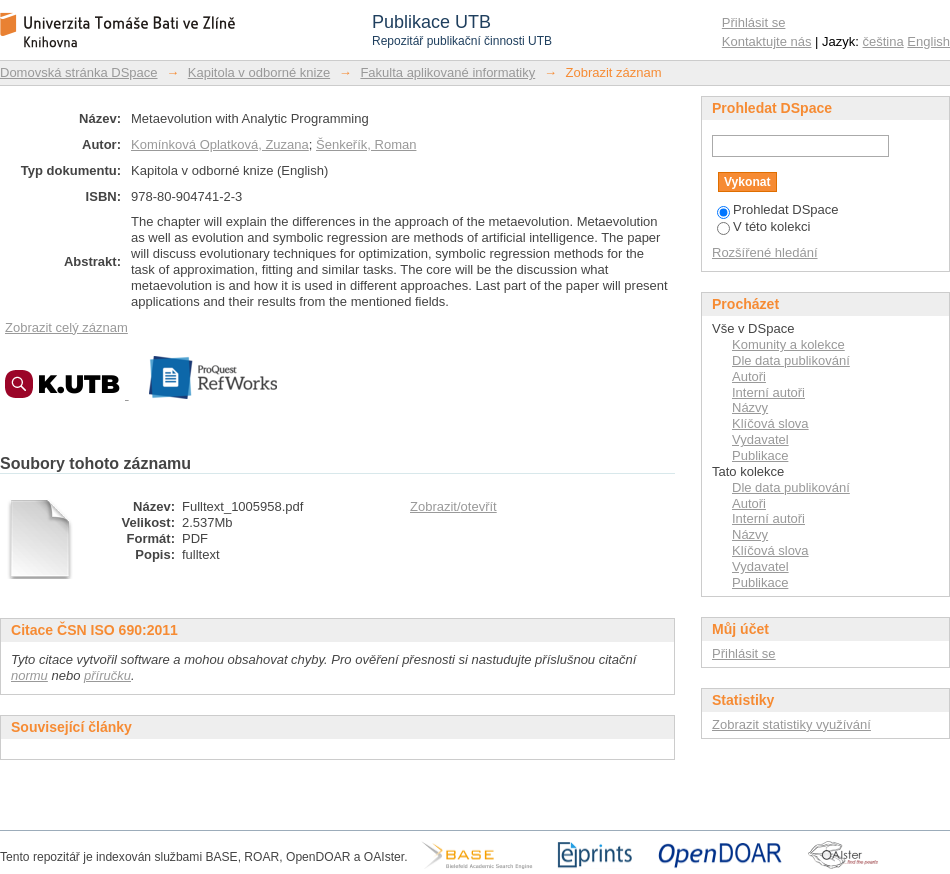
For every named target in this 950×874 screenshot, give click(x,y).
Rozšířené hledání (765, 252)
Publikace (760, 455)
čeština (883, 41)
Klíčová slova (770, 423)
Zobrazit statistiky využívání (791, 724)
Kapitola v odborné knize (259, 72)
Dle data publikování (791, 360)
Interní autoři (768, 392)
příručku (107, 675)
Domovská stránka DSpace (79, 72)
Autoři (749, 376)
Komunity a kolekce (788, 344)
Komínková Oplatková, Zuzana (220, 144)
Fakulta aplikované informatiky (447, 72)
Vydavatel (760, 439)
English (928, 41)
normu (29, 675)
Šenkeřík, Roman (366, 144)
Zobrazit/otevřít (453, 506)
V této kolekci (763, 226)
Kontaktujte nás (767, 41)
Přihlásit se (754, 22)
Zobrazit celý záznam (66, 327)
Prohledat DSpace (778, 209)
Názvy (750, 407)
